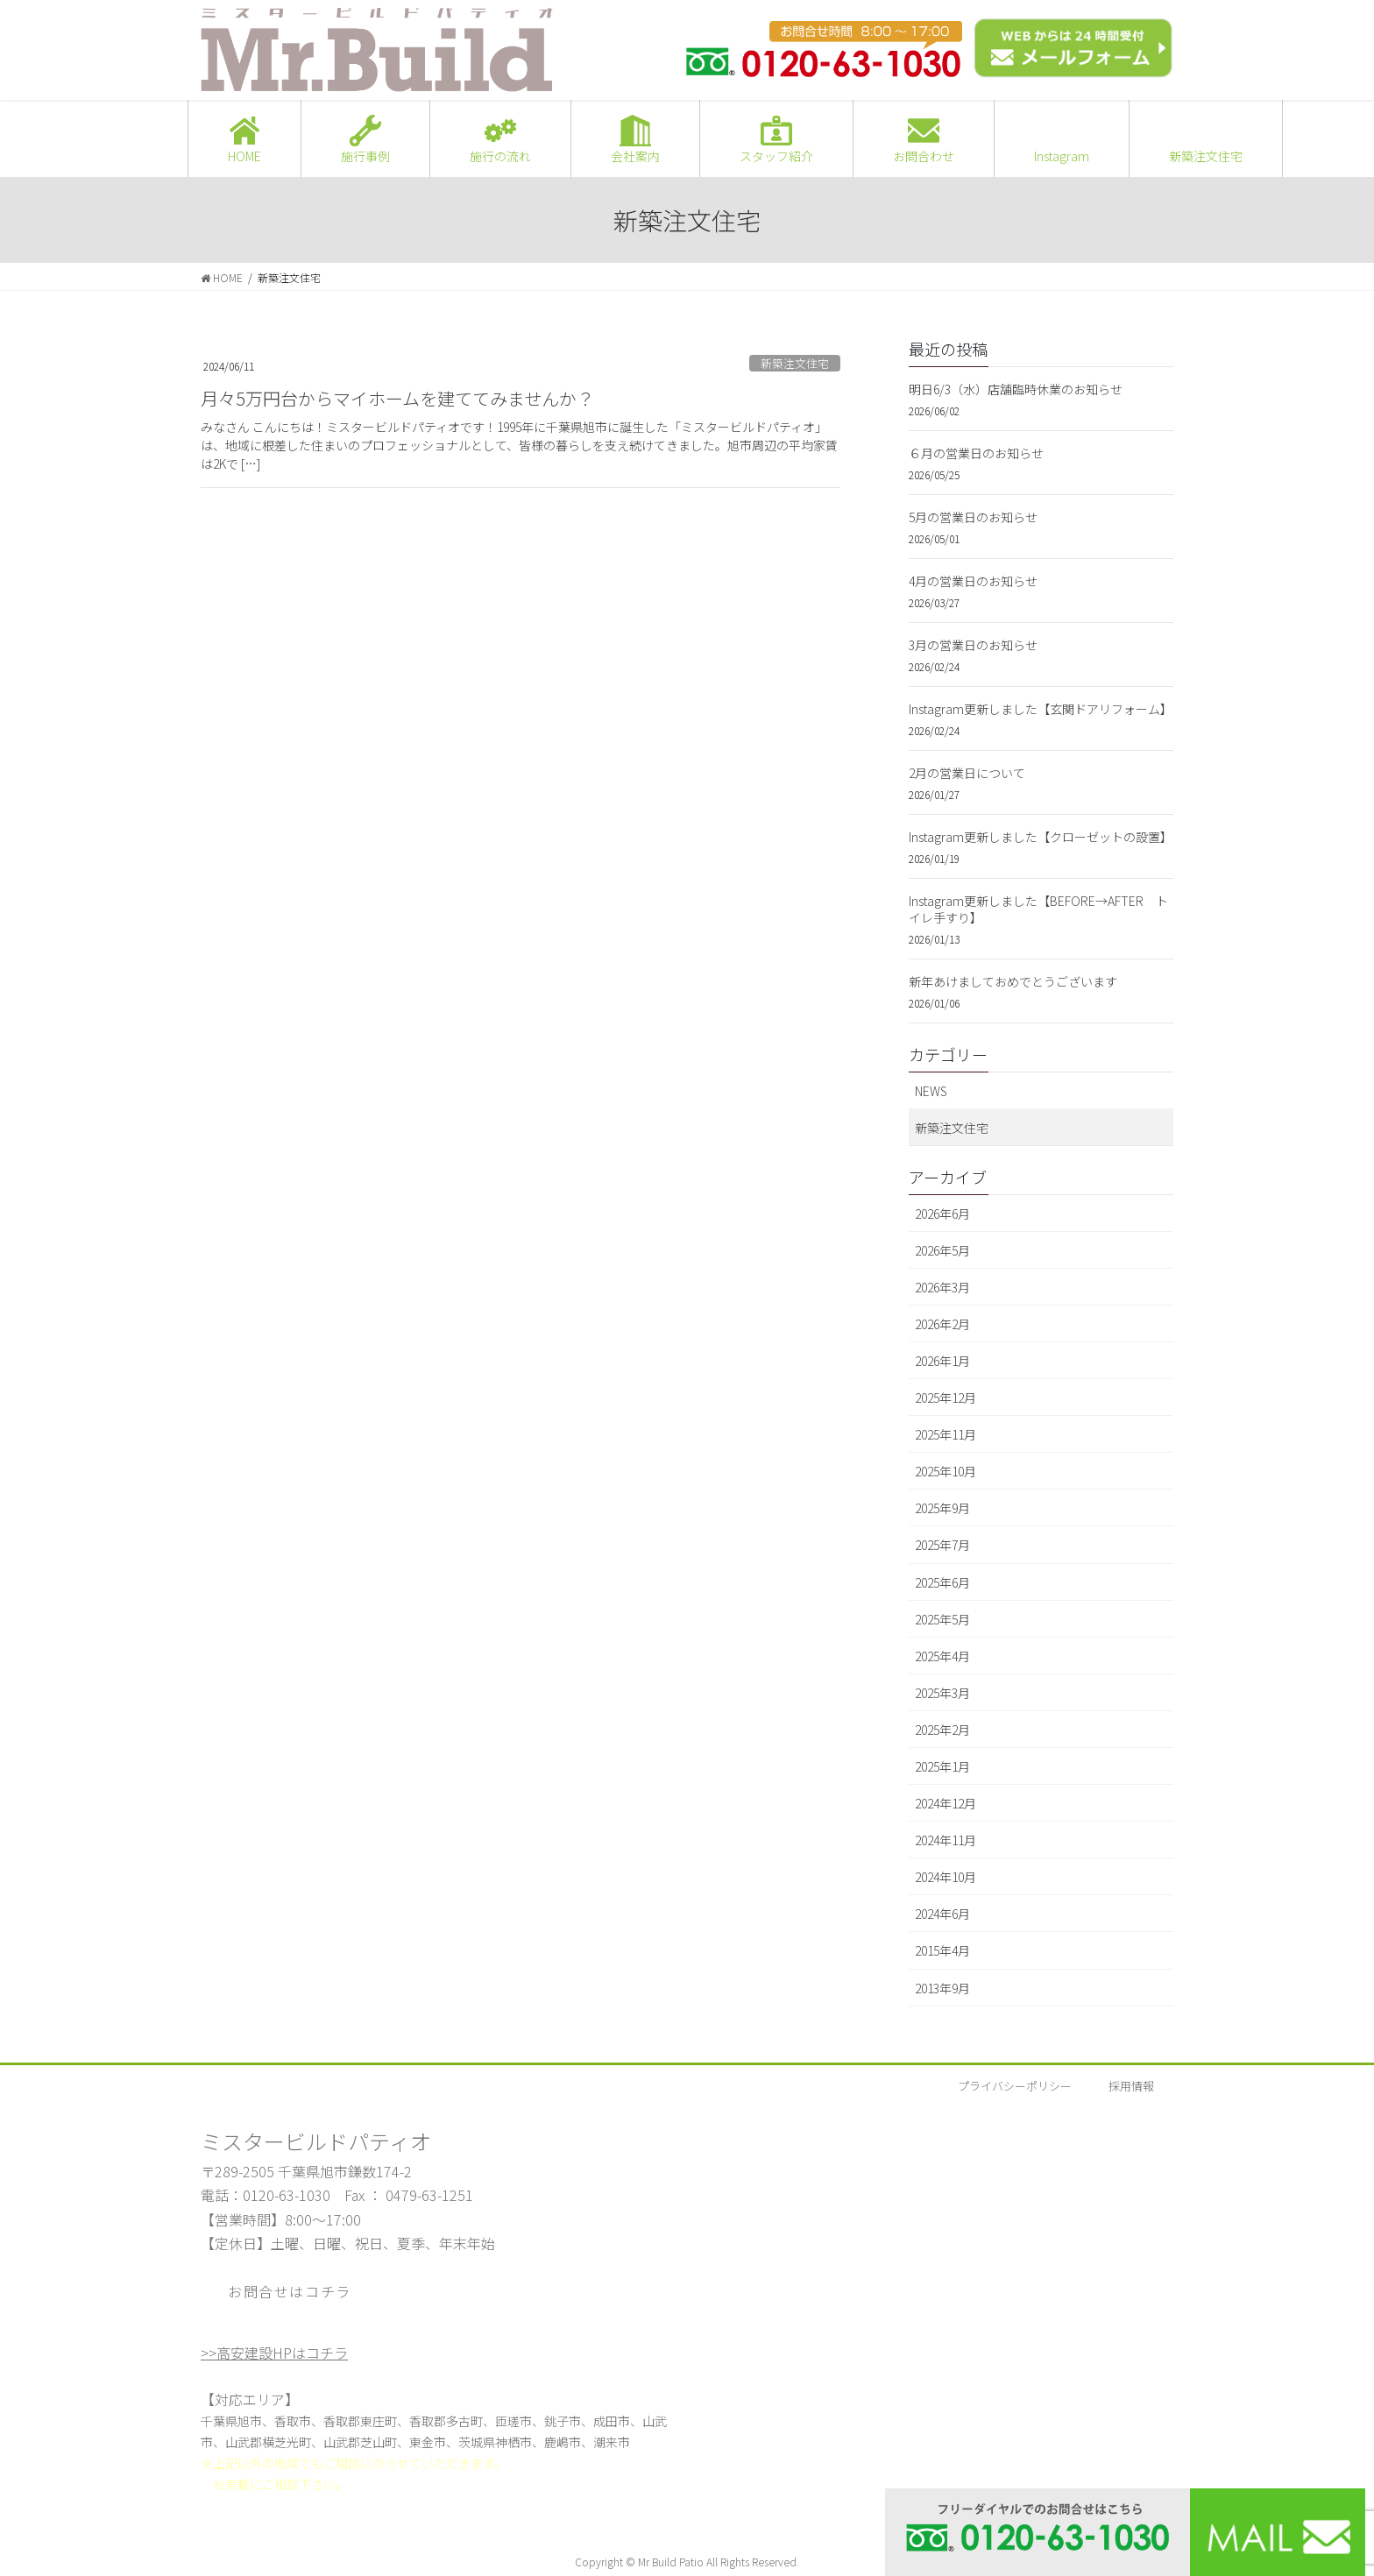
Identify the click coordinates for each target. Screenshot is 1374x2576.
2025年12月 (945, 1397)
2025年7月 (942, 1544)
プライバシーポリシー (1015, 2085)
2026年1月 (942, 1360)
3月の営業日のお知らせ (973, 645)
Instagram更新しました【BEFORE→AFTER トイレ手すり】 (1038, 909)
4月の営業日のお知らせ (973, 581)
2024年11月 (945, 1840)
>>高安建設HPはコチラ (274, 2352)
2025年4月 (942, 1656)
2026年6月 (942, 1213)
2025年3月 (942, 1693)
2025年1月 (942, 1766)
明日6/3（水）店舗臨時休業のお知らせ (1016, 389)
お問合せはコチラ (289, 2291)
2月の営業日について (967, 773)
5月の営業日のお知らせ (973, 517)
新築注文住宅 (795, 363)
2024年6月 (942, 1913)
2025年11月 (945, 1434)
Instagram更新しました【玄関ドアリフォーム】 (1040, 709)
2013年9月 (942, 1988)
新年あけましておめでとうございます (1013, 981)
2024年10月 (945, 1877)
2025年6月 (942, 1582)
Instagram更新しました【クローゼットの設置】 (1040, 837)
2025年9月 (942, 1508)
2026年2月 (942, 1324)
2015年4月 (942, 1950)
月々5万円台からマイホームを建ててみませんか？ (397, 398)
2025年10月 (945, 1471)
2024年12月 (945, 1803)
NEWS (931, 1091)
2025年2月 (942, 1729)
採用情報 (1131, 2085)
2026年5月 (942, 1250)
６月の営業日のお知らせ (976, 453)
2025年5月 (942, 1619)
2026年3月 (942, 1287)
